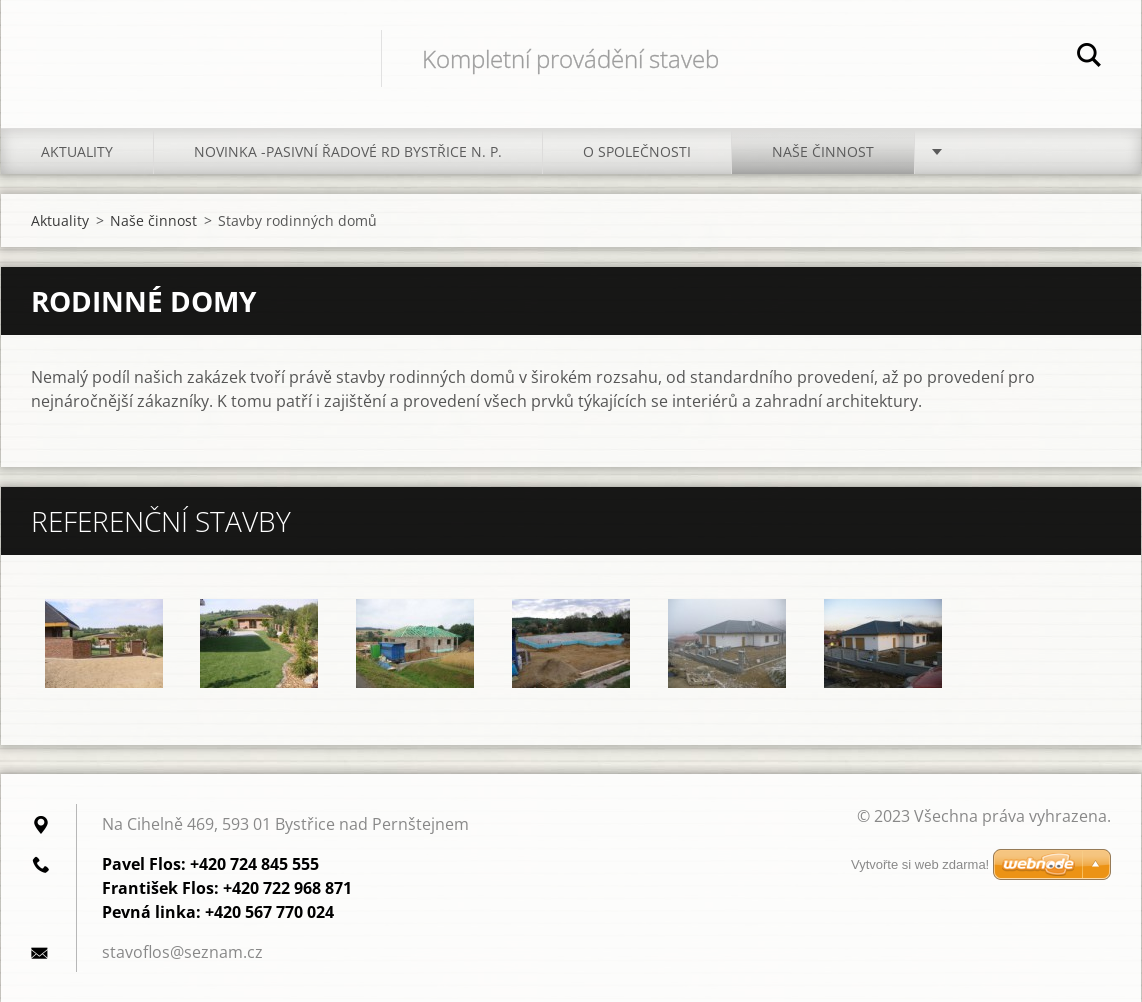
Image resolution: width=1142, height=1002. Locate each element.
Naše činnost (823, 151)
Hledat (1089, 58)
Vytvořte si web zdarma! (920, 864)
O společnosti (637, 151)
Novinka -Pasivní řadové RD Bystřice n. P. (348, 151)
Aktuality (77, 151)
